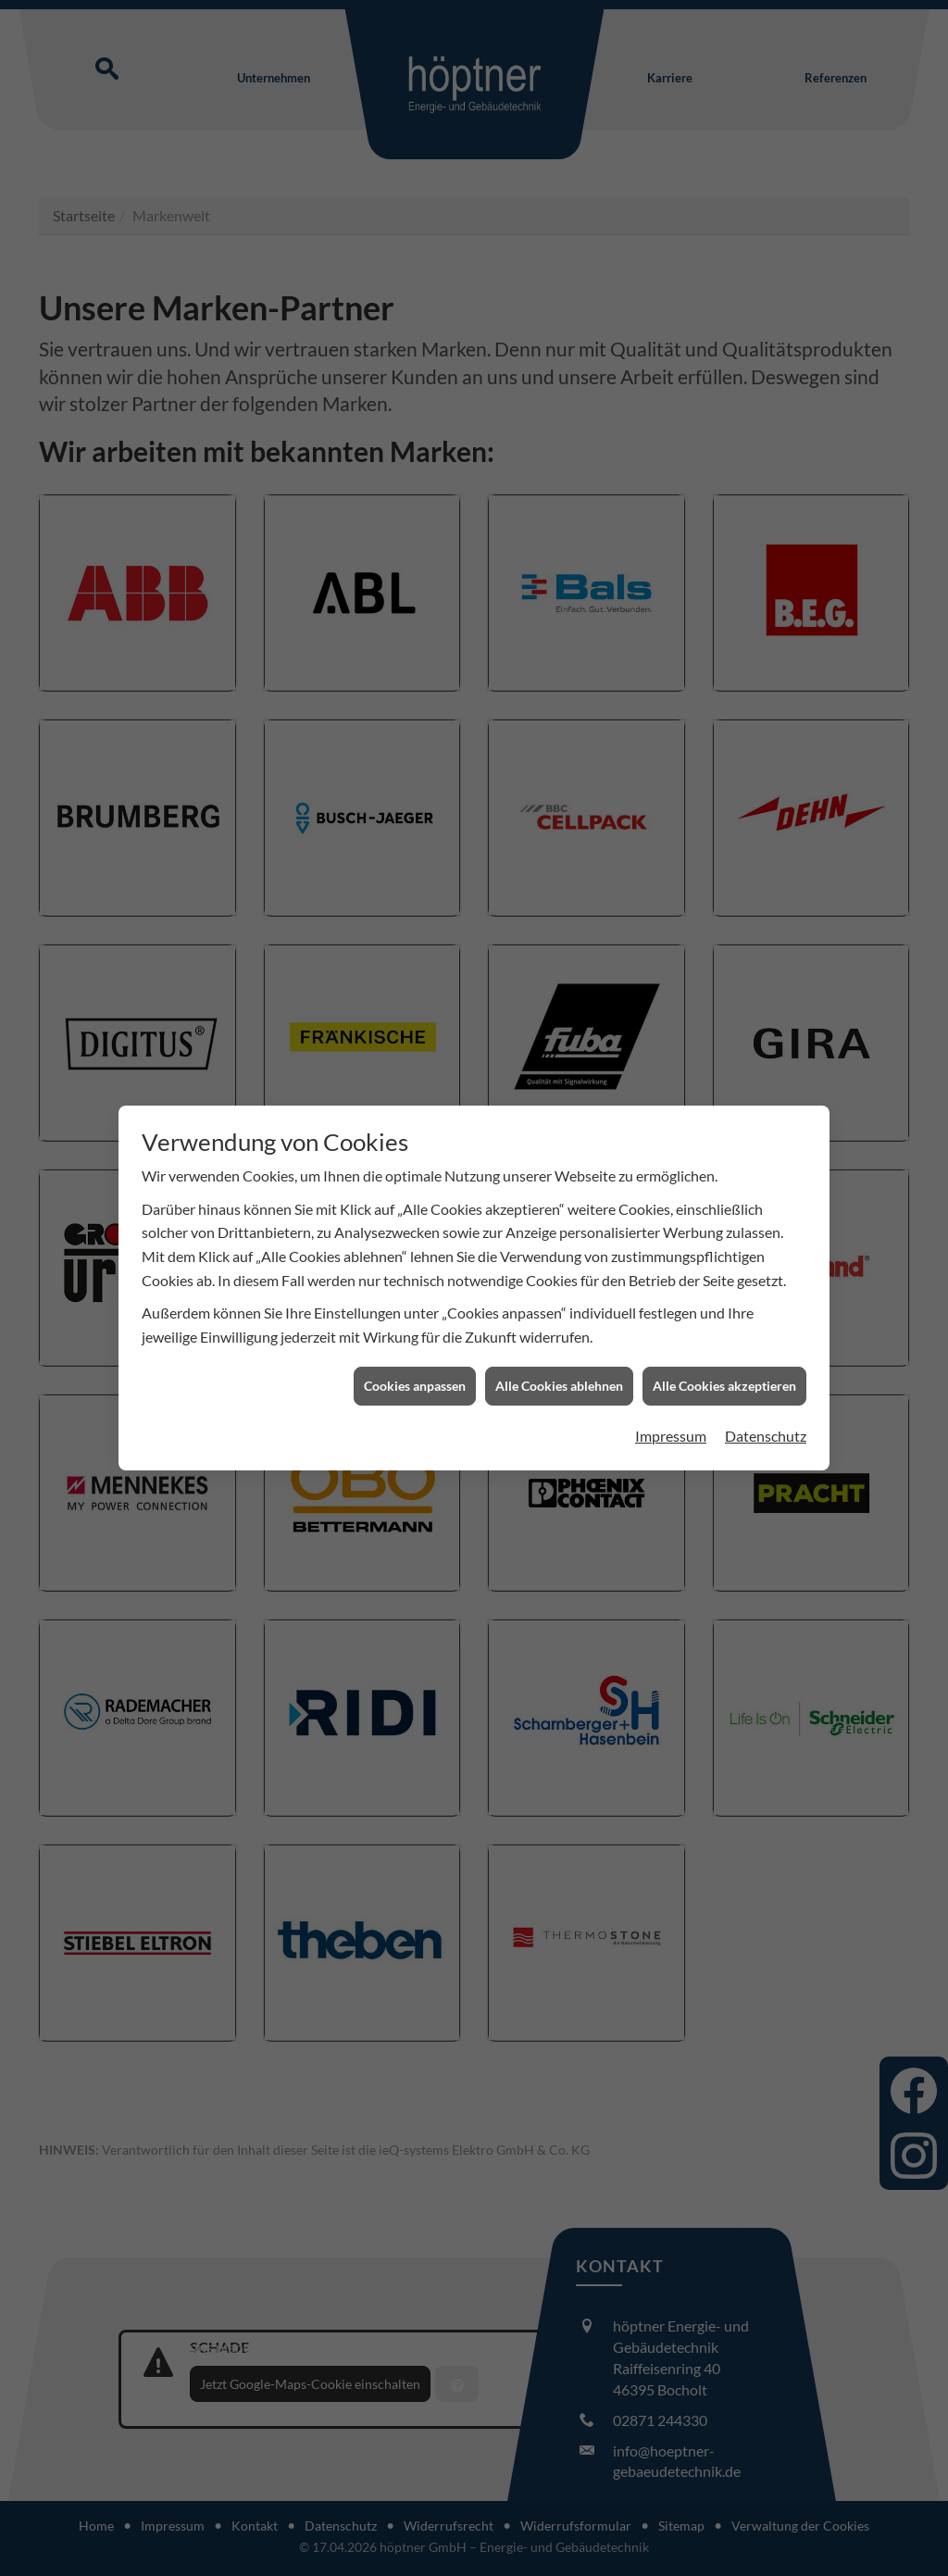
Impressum (670, 1435)
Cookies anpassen (415, 1386)
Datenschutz (765, 1435)
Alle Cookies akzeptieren (724, 1386)
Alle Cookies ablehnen (559, 1386)
